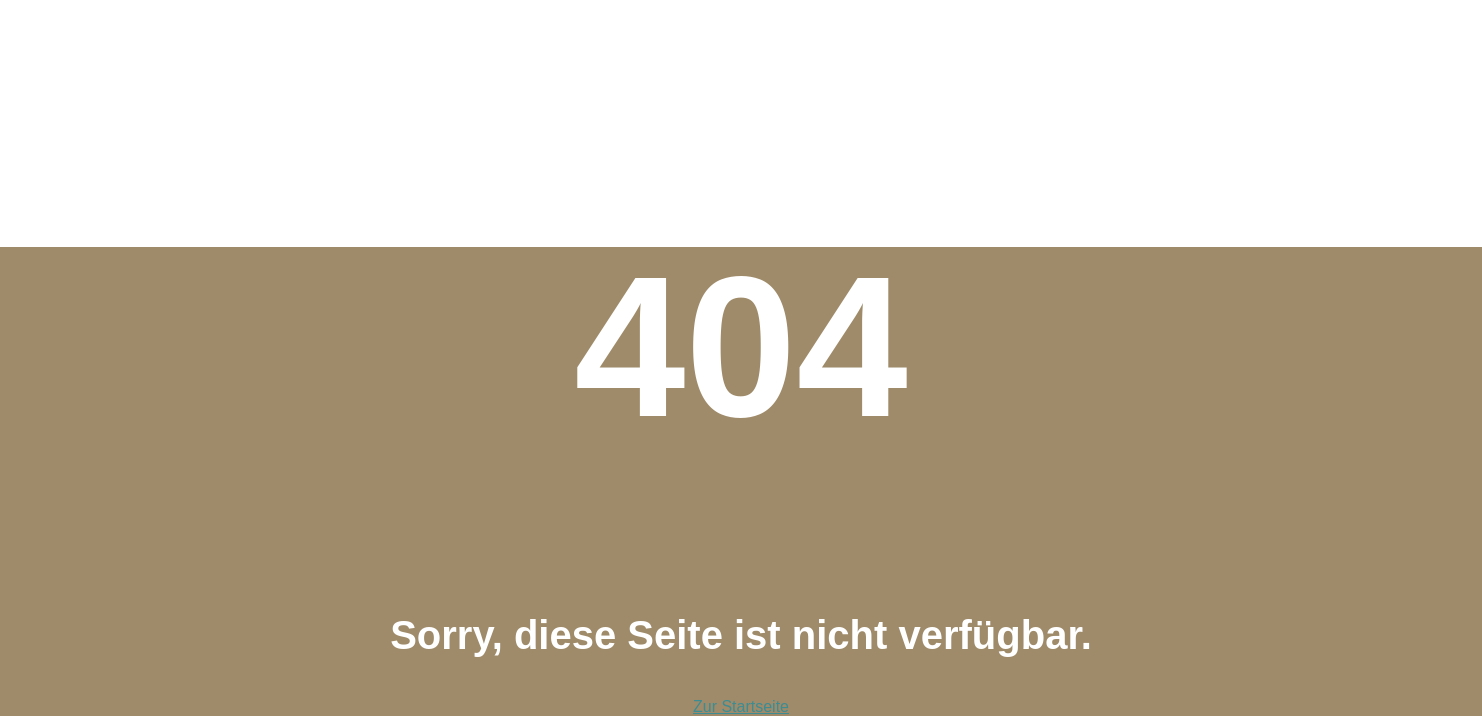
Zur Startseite (741, 706)
